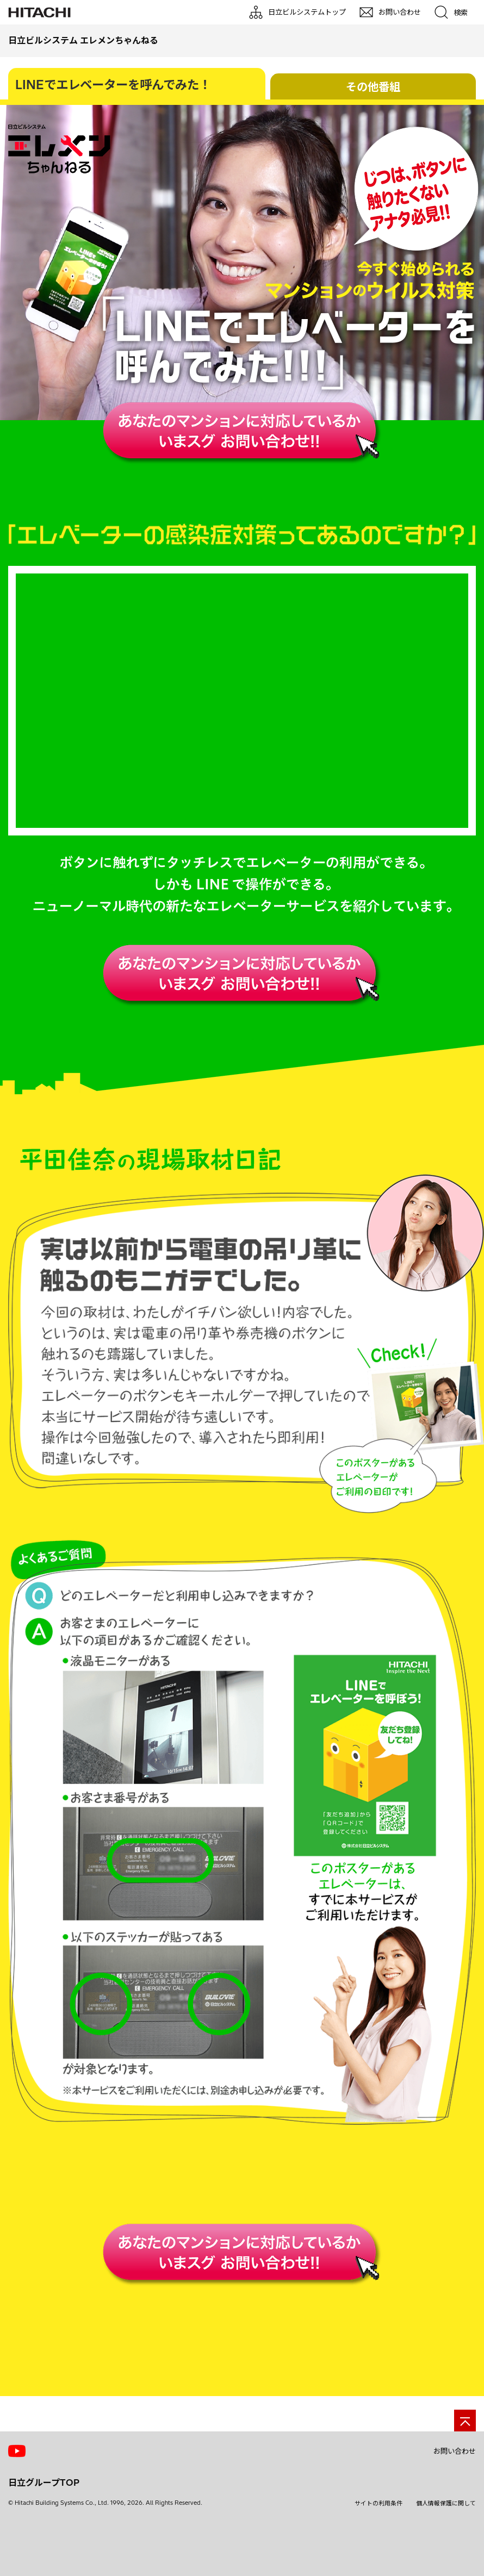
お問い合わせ (454, 2505)
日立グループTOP (43, 2537)
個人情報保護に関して (446, 2557)
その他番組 (373, 86)
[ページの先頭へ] (465, 2475)
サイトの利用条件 (378, 2557)
